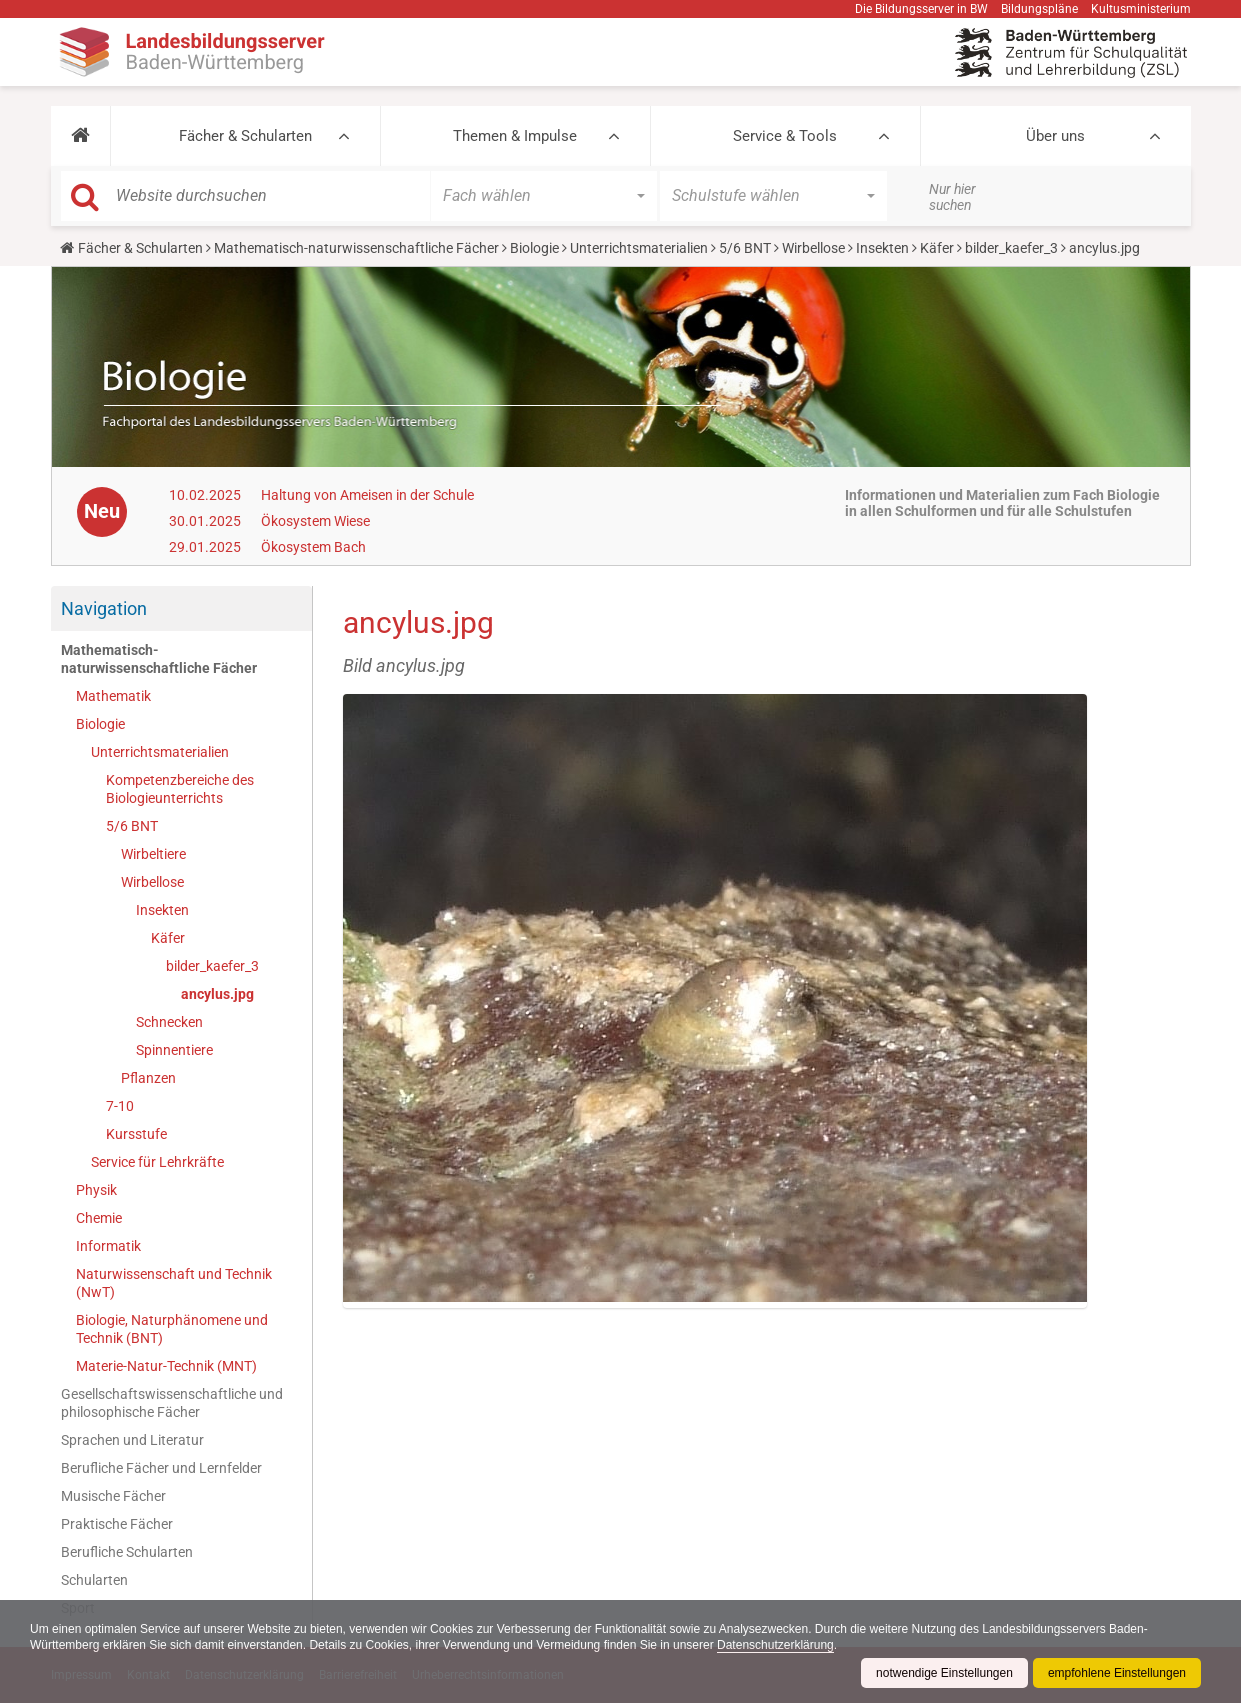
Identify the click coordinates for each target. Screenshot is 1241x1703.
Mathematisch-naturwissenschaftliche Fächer (356, 248)
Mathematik (113, 696)
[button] (80, 136)
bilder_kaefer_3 (1011, 248)
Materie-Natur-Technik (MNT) (166, 1366)
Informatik (108, 1246)
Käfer (937, 248)
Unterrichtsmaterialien (639, 248)
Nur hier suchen (952, 197)
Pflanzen (148, 1078)
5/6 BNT (745, 248)
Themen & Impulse (515, 136)
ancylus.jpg (217, 994)
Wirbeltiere (153, 854)
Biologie (534, 248)
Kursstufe (136, 1134)
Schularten (94, 1580)
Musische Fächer (113, 1496)
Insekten (882, 248)
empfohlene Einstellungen (1117, 1673)
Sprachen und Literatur (132, 1440)
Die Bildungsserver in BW (921, 9)
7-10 (120, 1106)
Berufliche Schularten (127, 1552)
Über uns (1055, 136)
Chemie (99, 1218)
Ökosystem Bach (313, 547)
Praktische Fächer (117, 1524)
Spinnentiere (174, 1050)
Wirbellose (813, 248)
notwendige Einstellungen (944, 1673)
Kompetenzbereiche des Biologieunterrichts (180, 789)
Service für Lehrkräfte (157, 1162)
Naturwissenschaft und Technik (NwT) (174, 1283)
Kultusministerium (1141, 9)
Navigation (104, 608)
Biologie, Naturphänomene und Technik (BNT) (172, 1329)
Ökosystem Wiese (315, 521)
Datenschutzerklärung (775, 1645)
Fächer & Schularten (245, 136)
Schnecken (169, 1022)
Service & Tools (785, 136)
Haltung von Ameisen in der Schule (367, 495)
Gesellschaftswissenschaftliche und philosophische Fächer (172, 1403)
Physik (96, 1190)
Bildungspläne (1039, 9)
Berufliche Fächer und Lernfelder (161, 1468)
